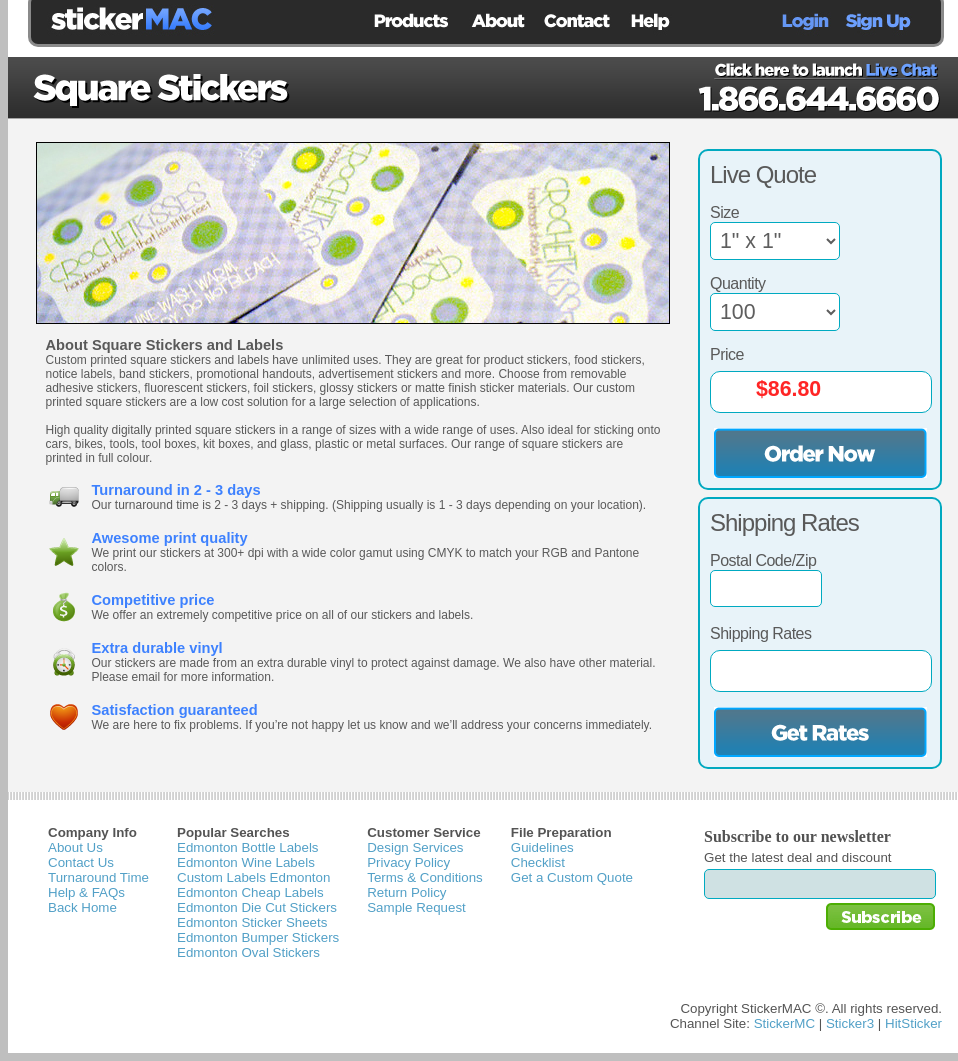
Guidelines (542, 847)
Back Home (82, 907)
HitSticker (913, 1023)
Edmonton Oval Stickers (248, 952)
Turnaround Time (98, 877)
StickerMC (784, 1023)
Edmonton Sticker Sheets (252, 922)
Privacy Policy (408, 862)
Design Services (415, 847)
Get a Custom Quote (572, 877)
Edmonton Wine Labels (246, 862)
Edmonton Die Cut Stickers (257, 907)
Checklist (538, 862)
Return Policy (406, 892)
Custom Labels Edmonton (253, 877)
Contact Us (81, 862)
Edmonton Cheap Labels (250, 892)
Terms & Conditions (425, 877)
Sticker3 (850, 1023)
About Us (75, 847)
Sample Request (416, 907)
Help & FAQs (86, 892)
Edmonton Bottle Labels (248, 847)
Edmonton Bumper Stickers (258, 937)
